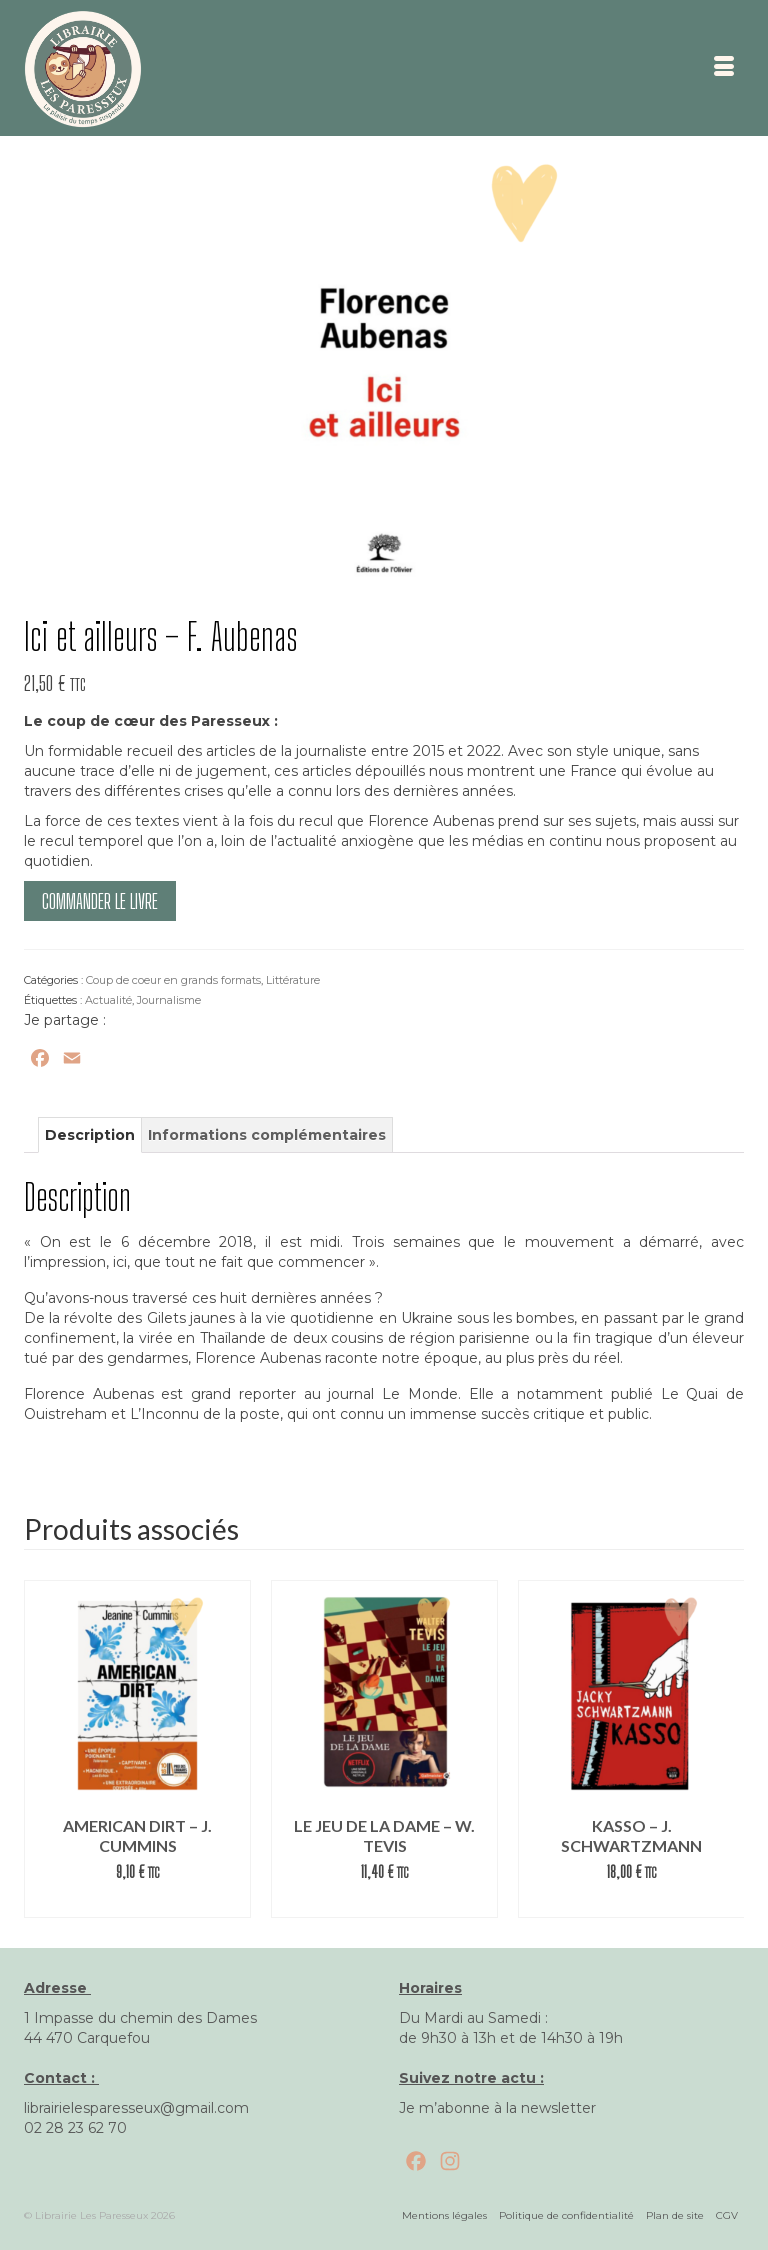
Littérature (293, 980)
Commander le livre (100, 901)
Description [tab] (90, 1135)
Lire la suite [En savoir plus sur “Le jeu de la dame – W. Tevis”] (385, 1902)
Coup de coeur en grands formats (173, 980)
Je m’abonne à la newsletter (497, 2108)
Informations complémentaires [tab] (267, 1135)
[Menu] (724, 68)
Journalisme (169, 1000)
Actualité (108, 1000)
